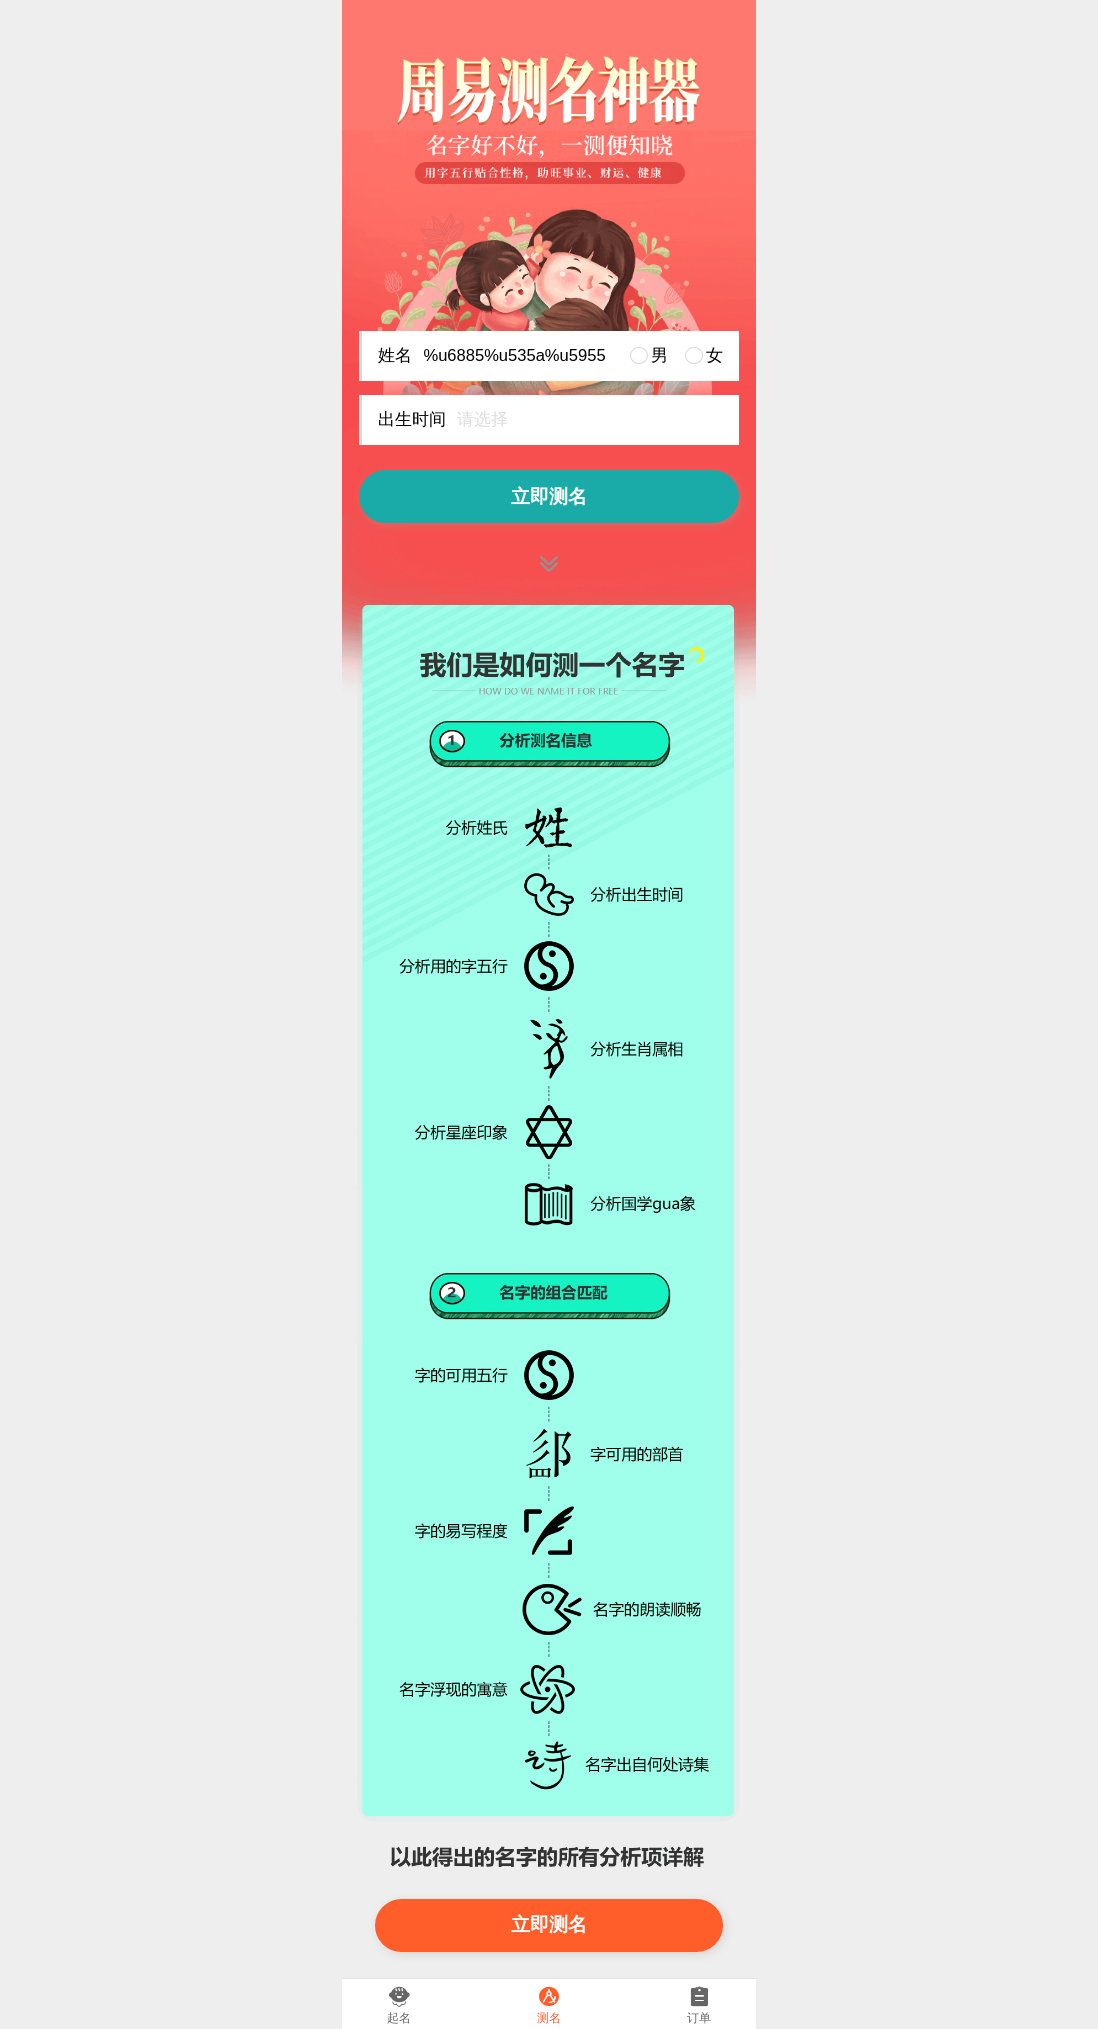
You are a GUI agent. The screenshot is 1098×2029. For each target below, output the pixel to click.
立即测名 (549, 496)
